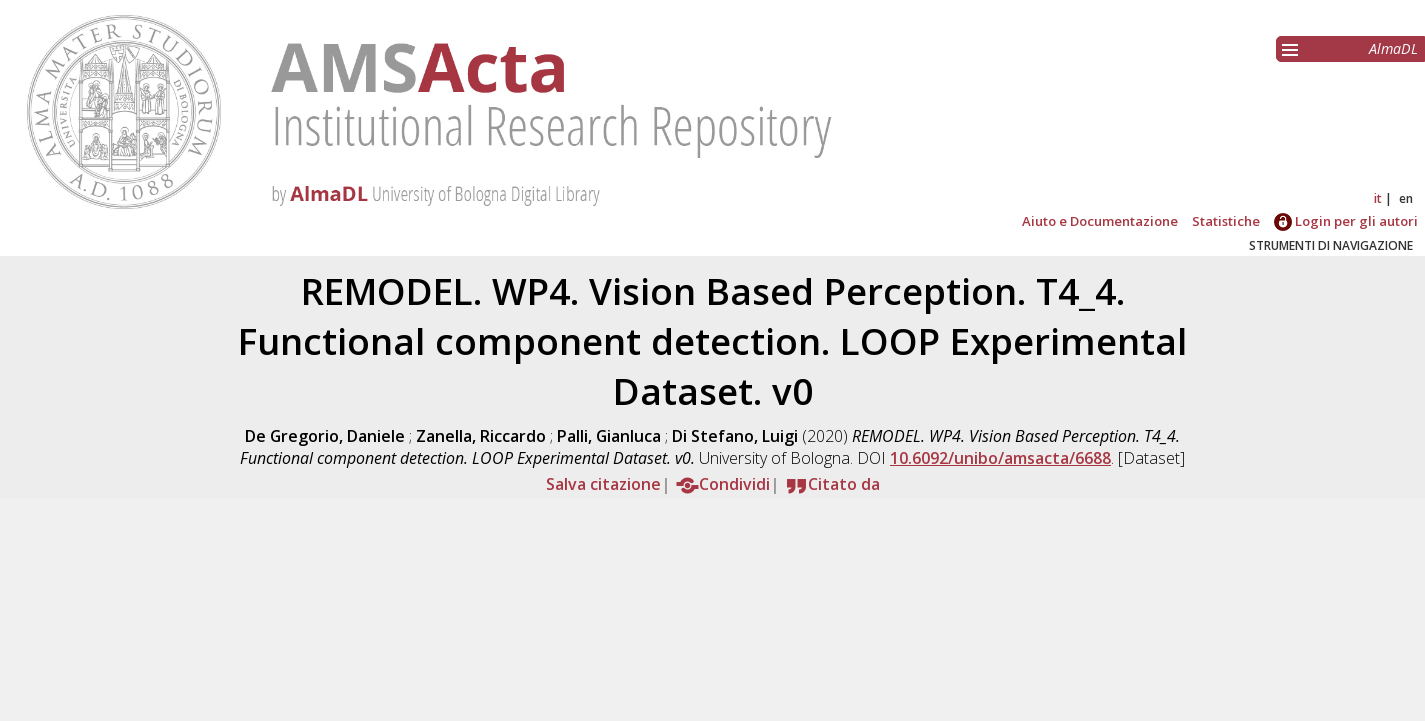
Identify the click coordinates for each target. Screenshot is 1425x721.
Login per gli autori (1346, 221)
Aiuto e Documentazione (1100, 221)
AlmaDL (1393, 48)
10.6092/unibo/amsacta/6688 (1000, 458)
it (1378, 198)
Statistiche (1226, 221)
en (1406, 198)
